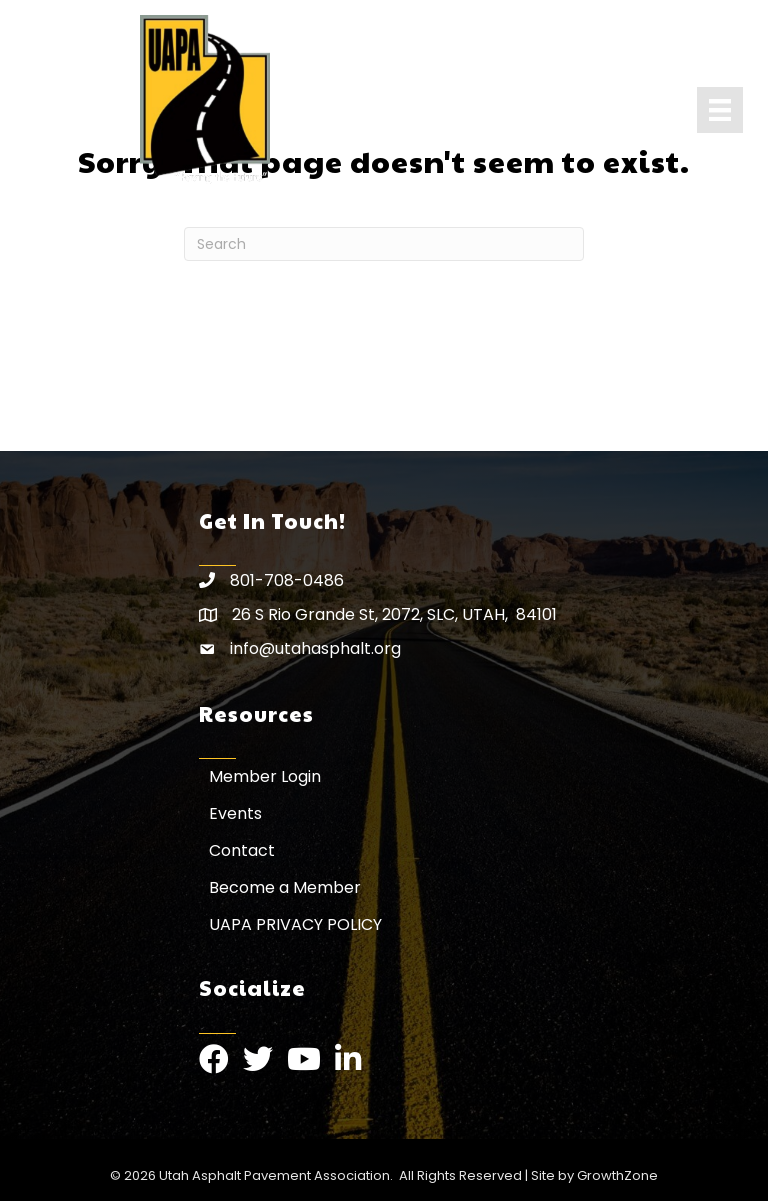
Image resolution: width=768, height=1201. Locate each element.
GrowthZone (617, 1175)
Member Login (265, 776)
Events (235, 813)
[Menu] (720, 110)
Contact (242, 850)
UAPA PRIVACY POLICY (295, 924)
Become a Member (285, 887)
